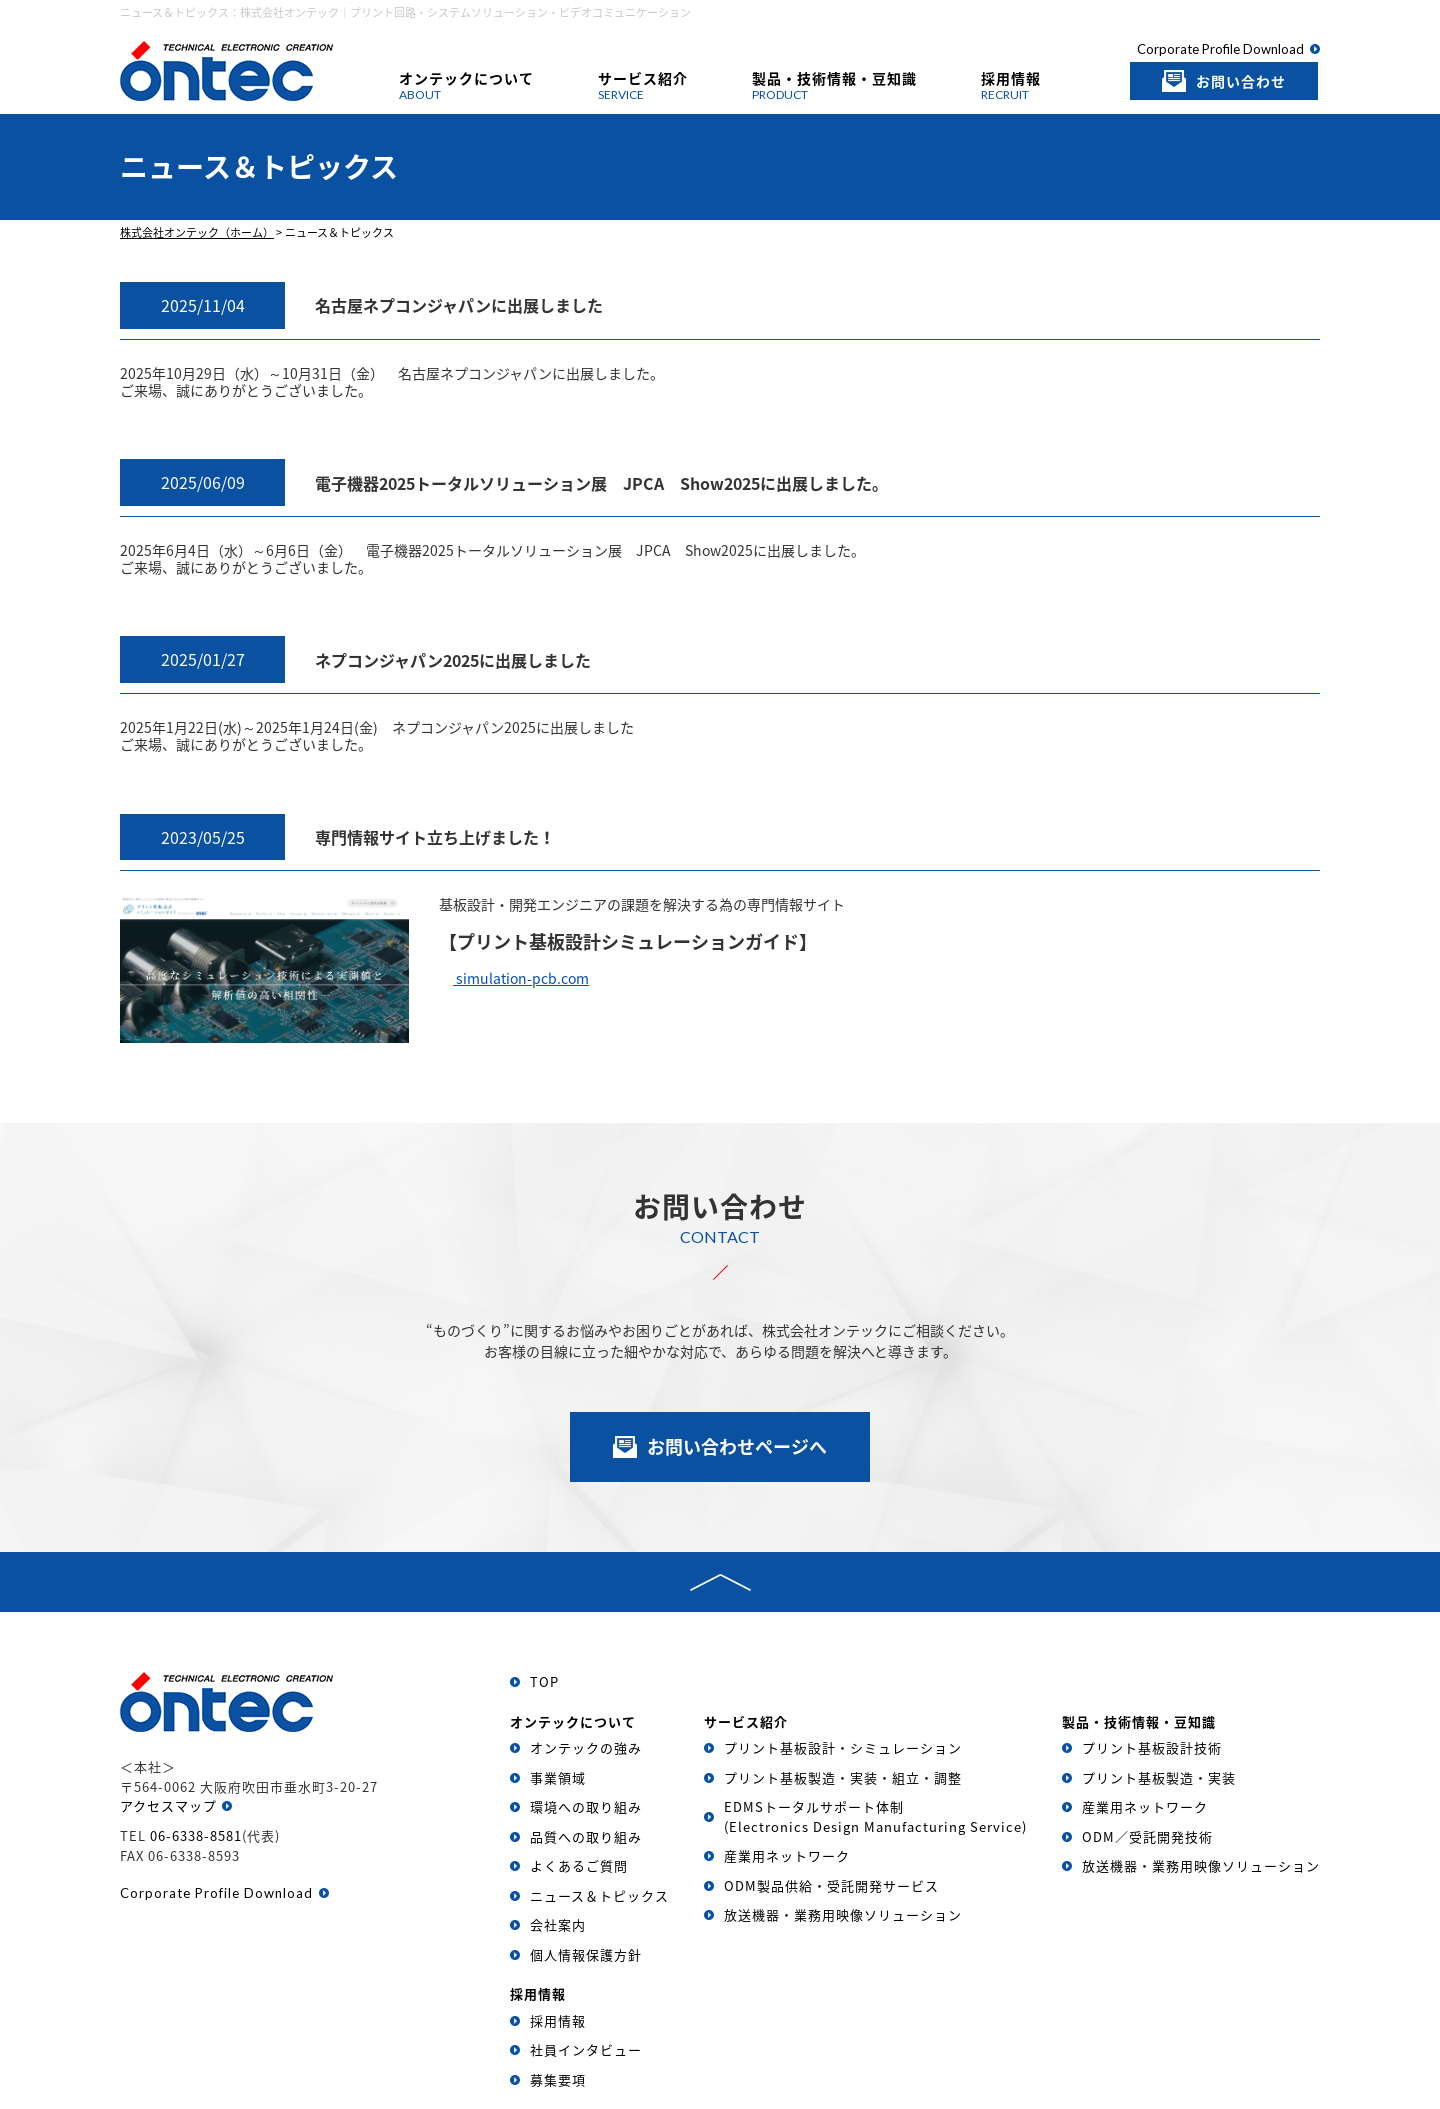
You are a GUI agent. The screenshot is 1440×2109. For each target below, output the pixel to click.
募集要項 (558, 2079)
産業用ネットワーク (787, 1855)
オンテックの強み (586, 1747)
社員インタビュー (586, 2049)
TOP (544, 1681)
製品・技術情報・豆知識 (834, 85)
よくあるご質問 (579, 1865)
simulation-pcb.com (521, 978)
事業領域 (558, 1777)
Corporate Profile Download (1220, 49)
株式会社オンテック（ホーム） (197, 232)
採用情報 (1011, 85)
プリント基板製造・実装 (1159, 1777)
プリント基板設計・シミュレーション (843, 1747)
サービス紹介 (643, 85)
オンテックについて (466, 85)
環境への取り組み (586, 1806)
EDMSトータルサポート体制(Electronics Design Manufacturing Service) (875, 1816)
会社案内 (558, 1924)
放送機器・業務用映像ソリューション (843, 1914)
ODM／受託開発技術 (1147, 1836)
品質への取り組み (586, 1836)
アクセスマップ (168, 1805)
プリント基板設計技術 (1152, 1747)
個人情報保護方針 (586, 1954)
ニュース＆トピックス (599, 1895)
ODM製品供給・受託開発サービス (831, 1885)
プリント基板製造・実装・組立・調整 (843, 1777)
